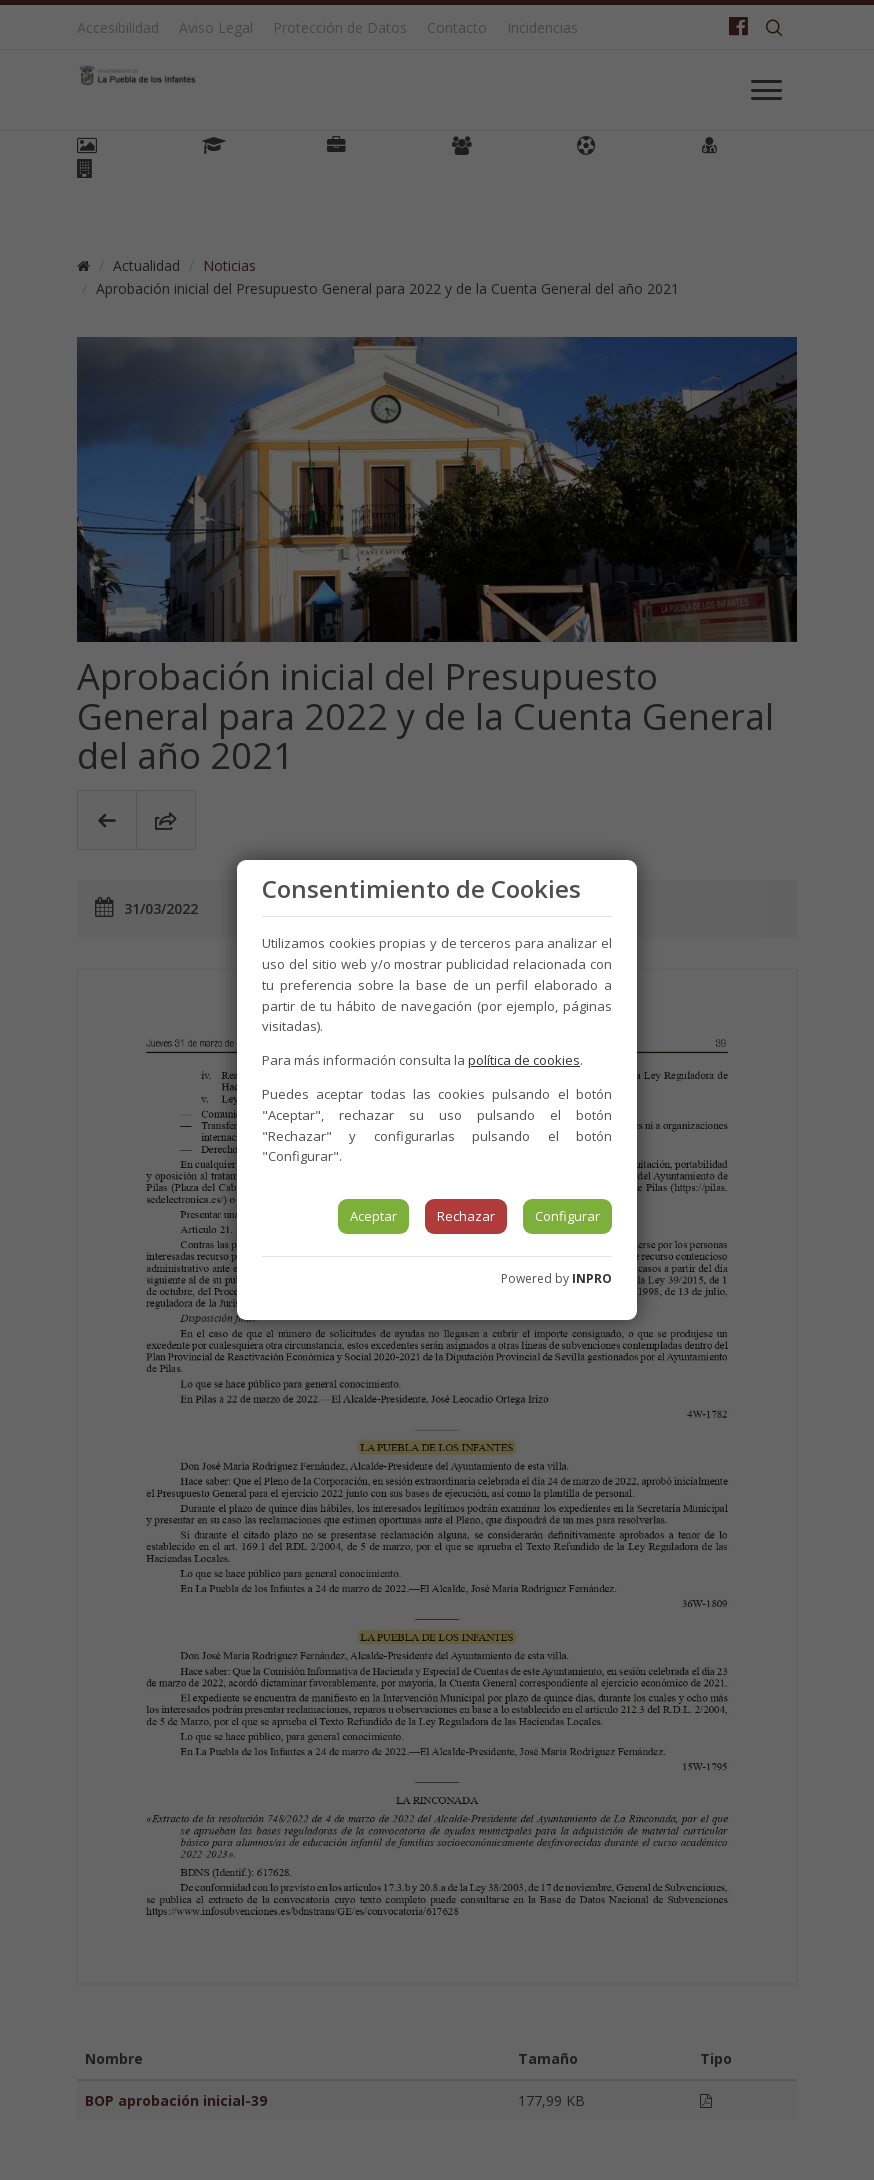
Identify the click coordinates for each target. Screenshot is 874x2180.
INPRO (592, 1278)
